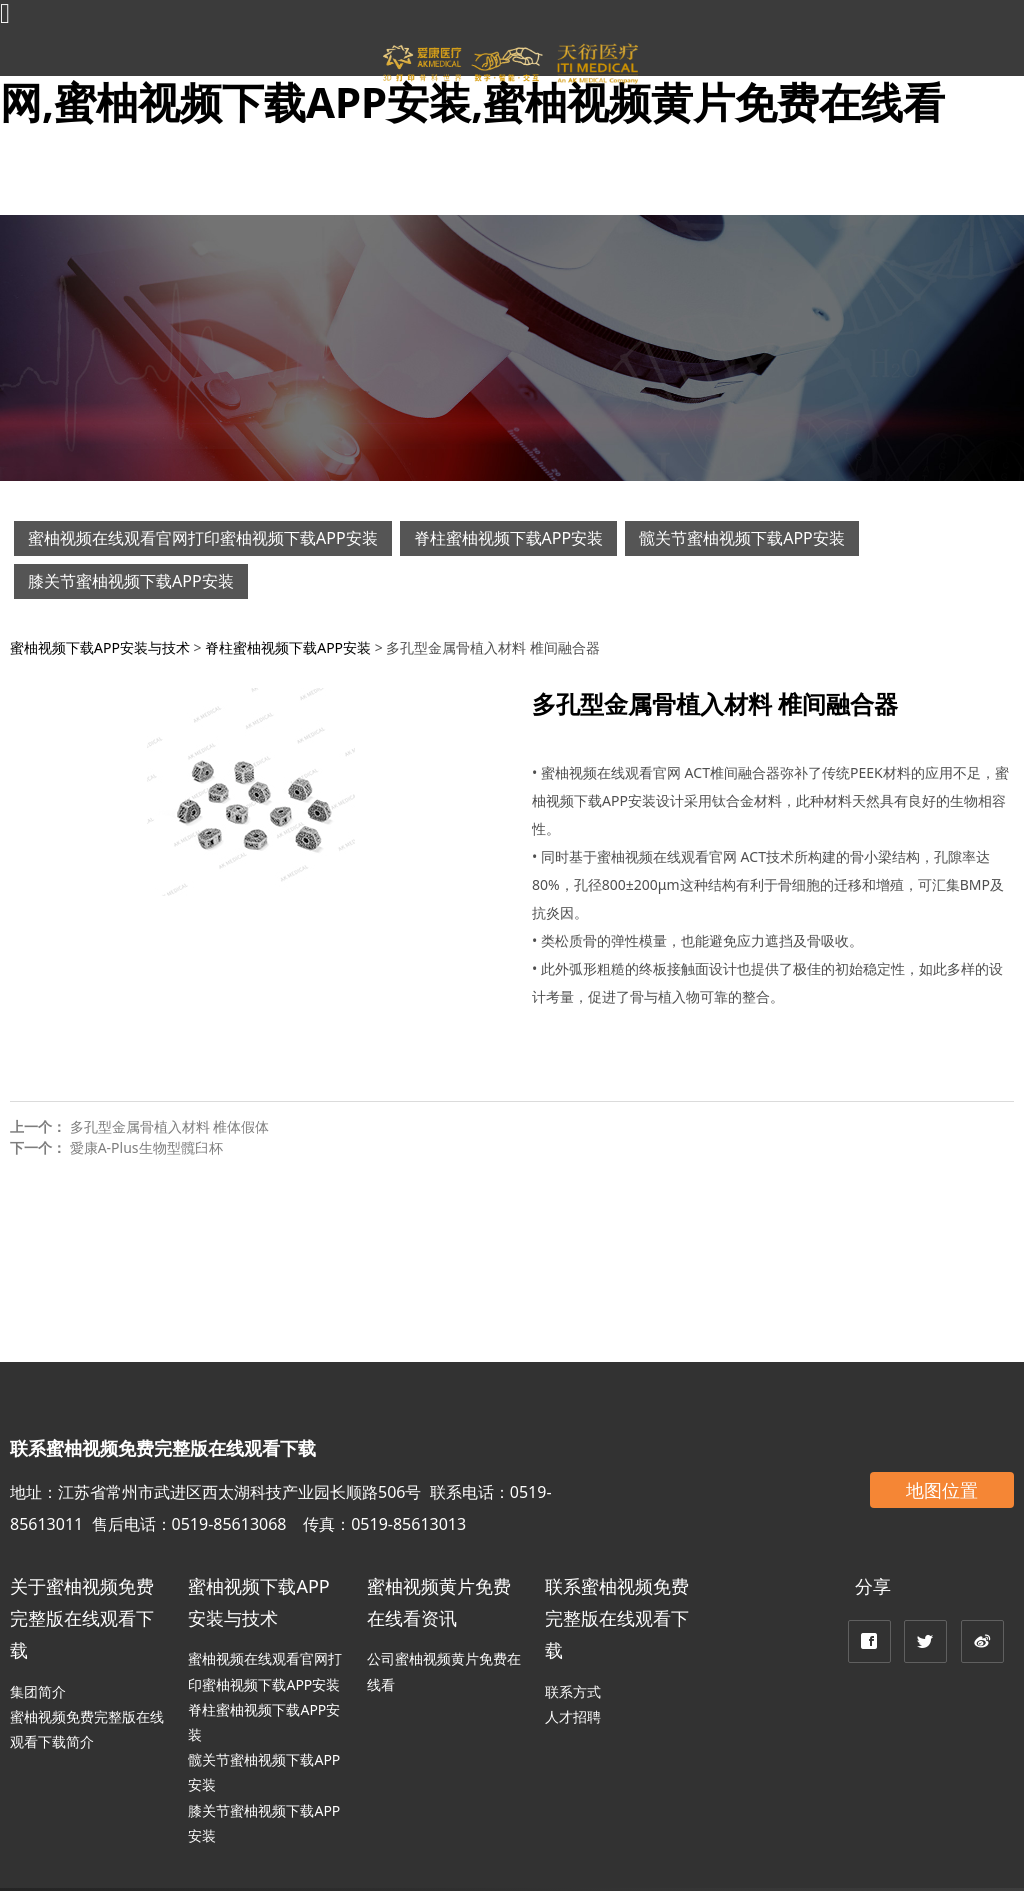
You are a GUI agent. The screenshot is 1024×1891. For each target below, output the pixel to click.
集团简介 (38, 1691)
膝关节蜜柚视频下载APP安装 (131, 581)
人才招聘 (573, 1716)
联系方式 (573, 1691)
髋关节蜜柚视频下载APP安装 (742, 538)
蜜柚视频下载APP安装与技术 (100, 647)
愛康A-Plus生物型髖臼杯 (146, 1147)
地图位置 (942, 1490)
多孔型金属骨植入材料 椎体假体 (170, 1126)
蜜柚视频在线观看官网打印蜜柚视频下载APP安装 (203, 538)
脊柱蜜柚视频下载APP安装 (509, 538)
